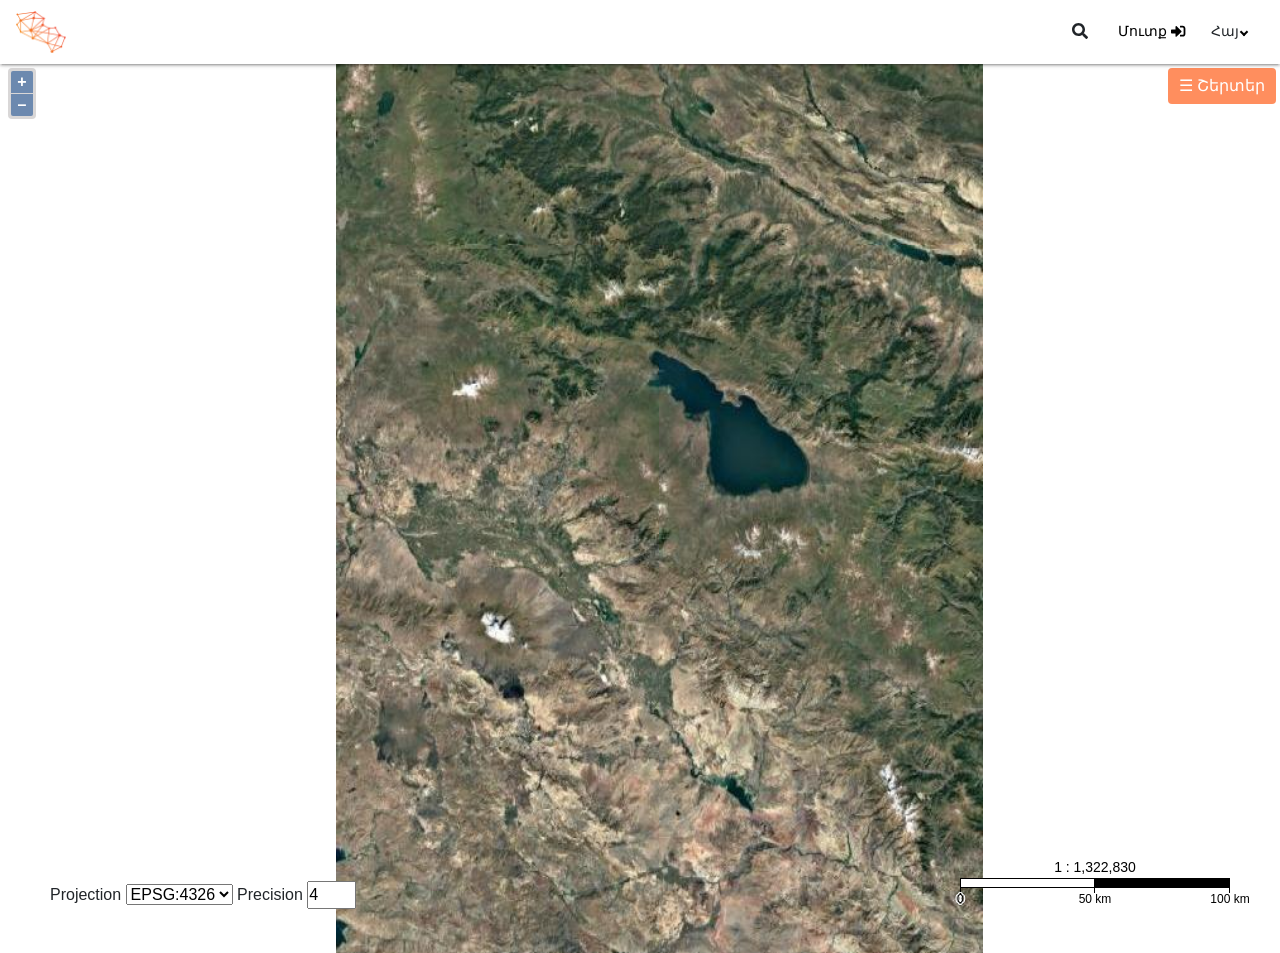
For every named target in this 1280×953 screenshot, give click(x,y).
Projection (85, 894)
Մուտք (1151, 31)
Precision (270, 894)
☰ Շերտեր (1222, 85)
